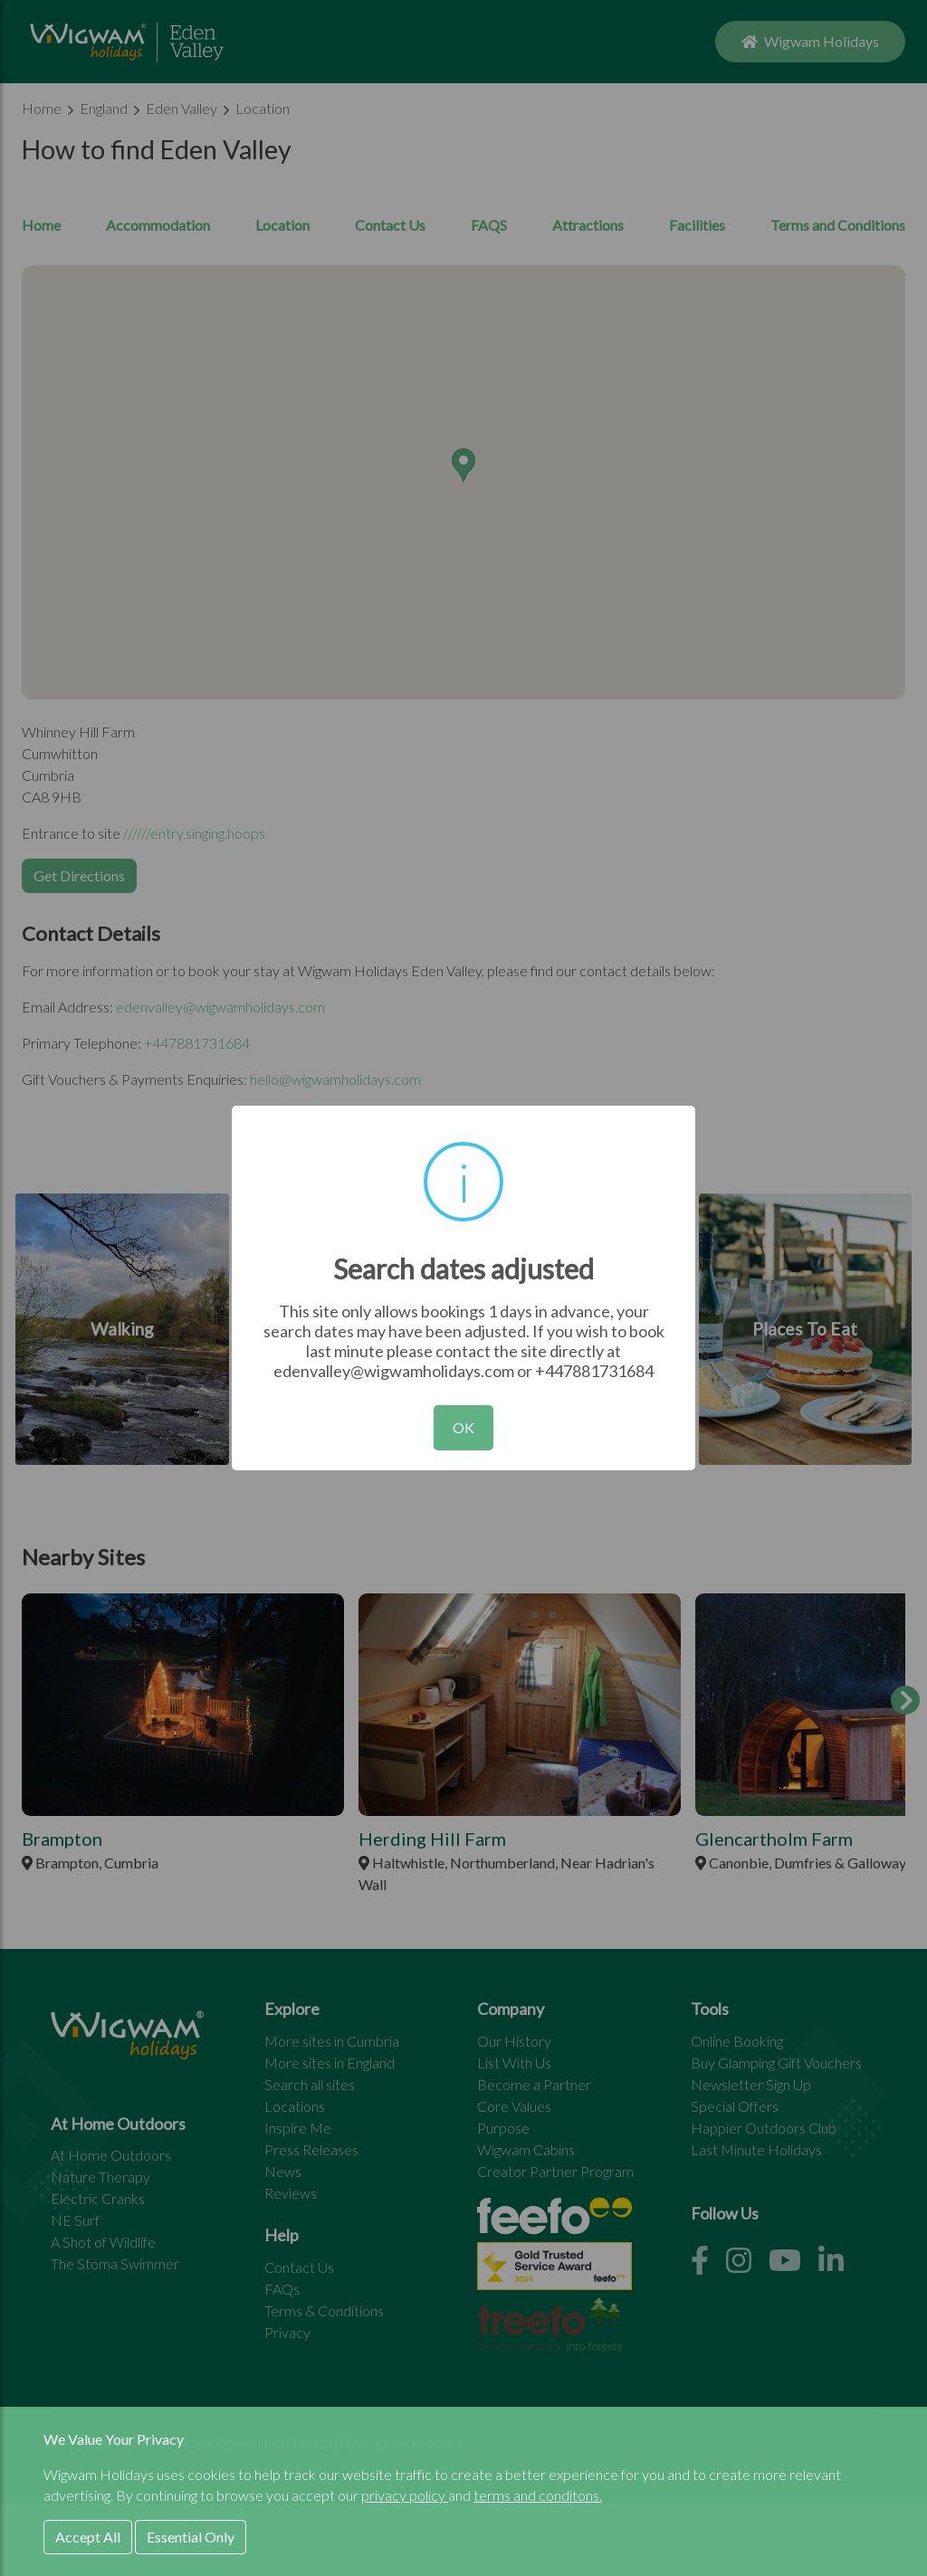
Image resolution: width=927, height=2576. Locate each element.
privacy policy (404, 2495)
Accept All (87, 2536)
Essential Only (190, 2536)
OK (463, 1427)
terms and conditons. (537, 2495)
